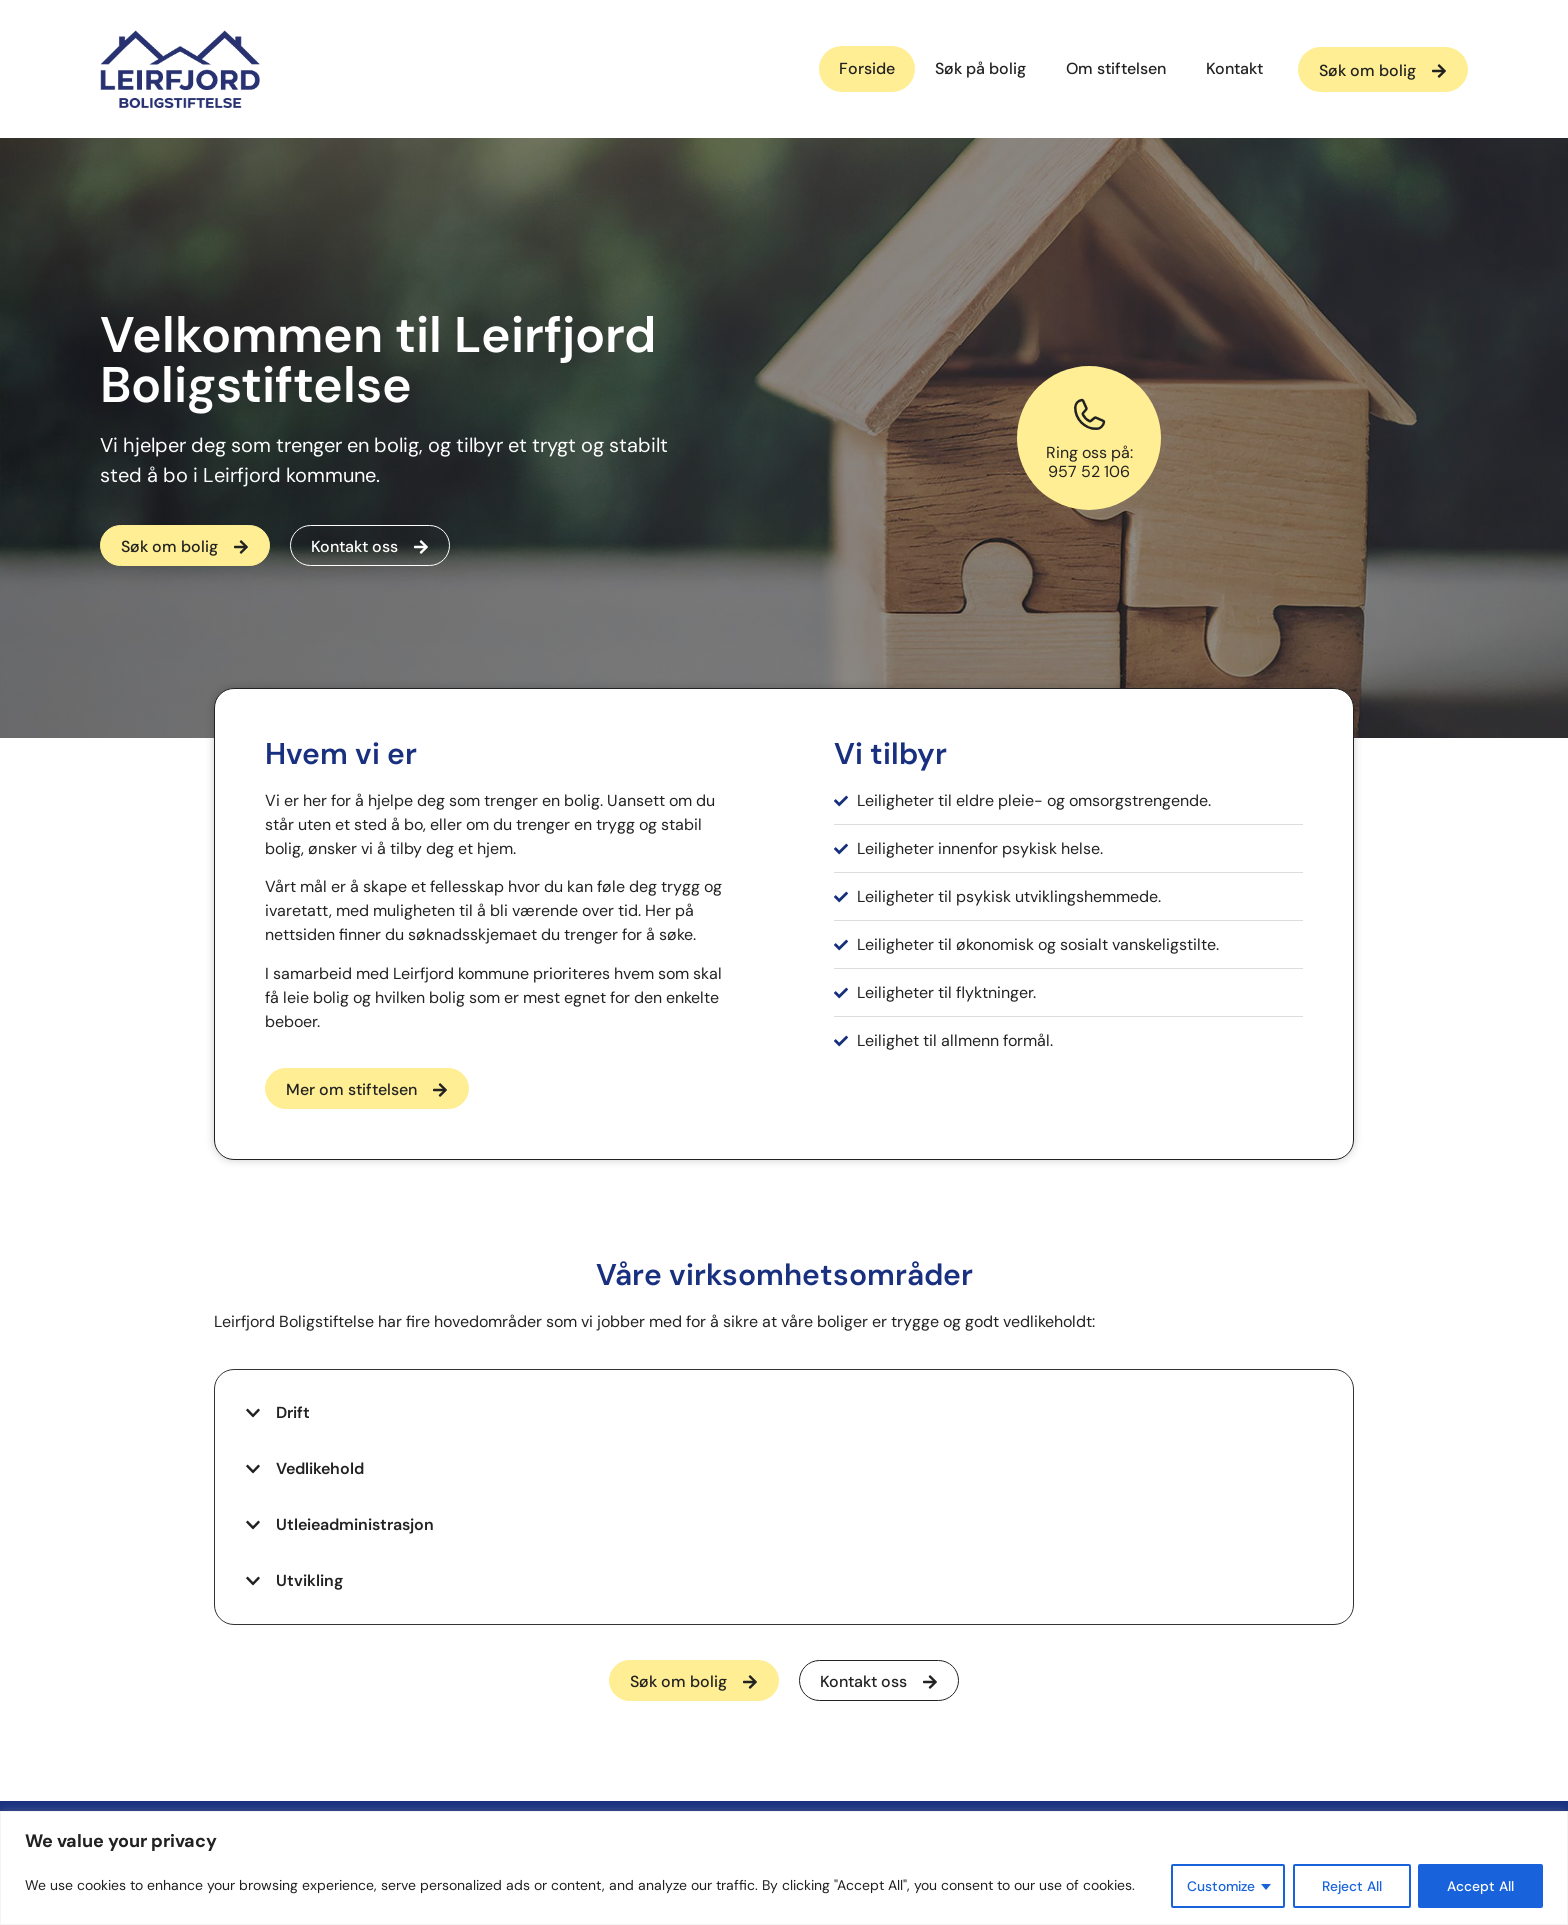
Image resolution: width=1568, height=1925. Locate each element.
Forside (867, 68)
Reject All (1350, 1886)
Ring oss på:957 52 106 (1089, 462)
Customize (1217, 1886)
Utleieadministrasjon (355, 1524)
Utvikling (309, 1580)
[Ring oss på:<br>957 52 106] (1089, 415)
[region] (784, 1868)
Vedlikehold (320, 1468)
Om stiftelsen (1116, 68)
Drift (293, 1412)
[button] (784, 1413)
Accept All (1480, 1886)
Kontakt (1234, 68)
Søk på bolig (980, 68)
